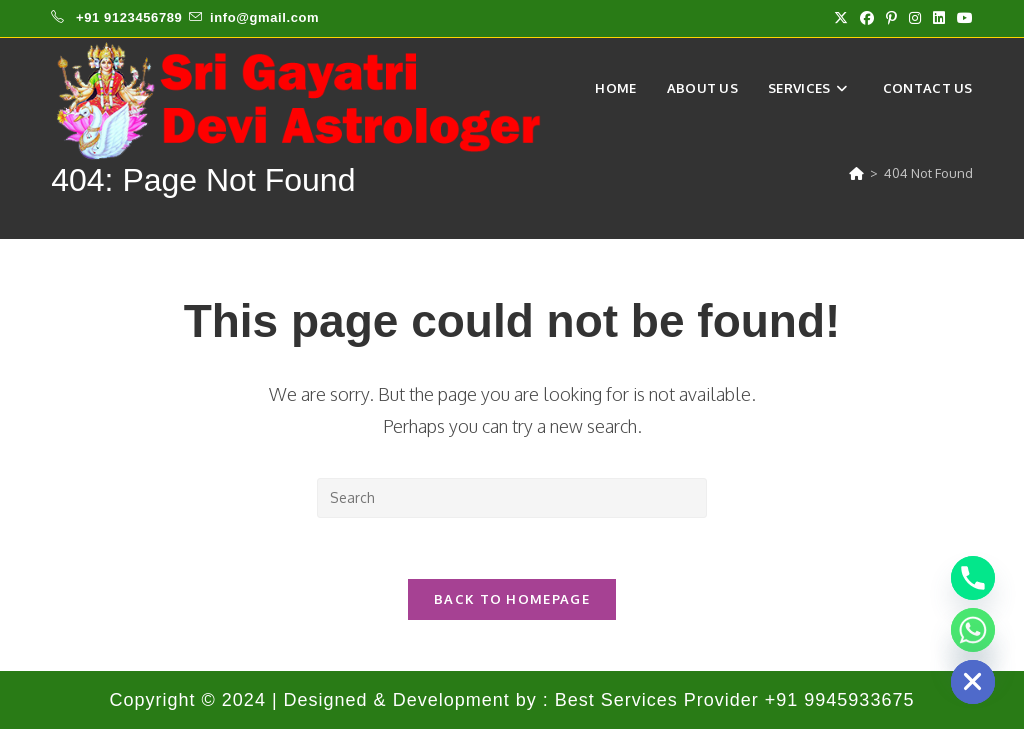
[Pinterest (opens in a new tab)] (891, 18)
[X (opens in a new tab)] (841, 18)
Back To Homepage (512, 599)
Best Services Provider (660, 700)
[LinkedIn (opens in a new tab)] (939, 18)
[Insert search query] (512, 498)
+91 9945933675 (840, 700)
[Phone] (973, 578)
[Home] (856, 173)
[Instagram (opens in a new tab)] (915, 18)
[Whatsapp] (973, 630)
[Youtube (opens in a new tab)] (962, 18)
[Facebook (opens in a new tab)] (867, 18)
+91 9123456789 (129, 17)
